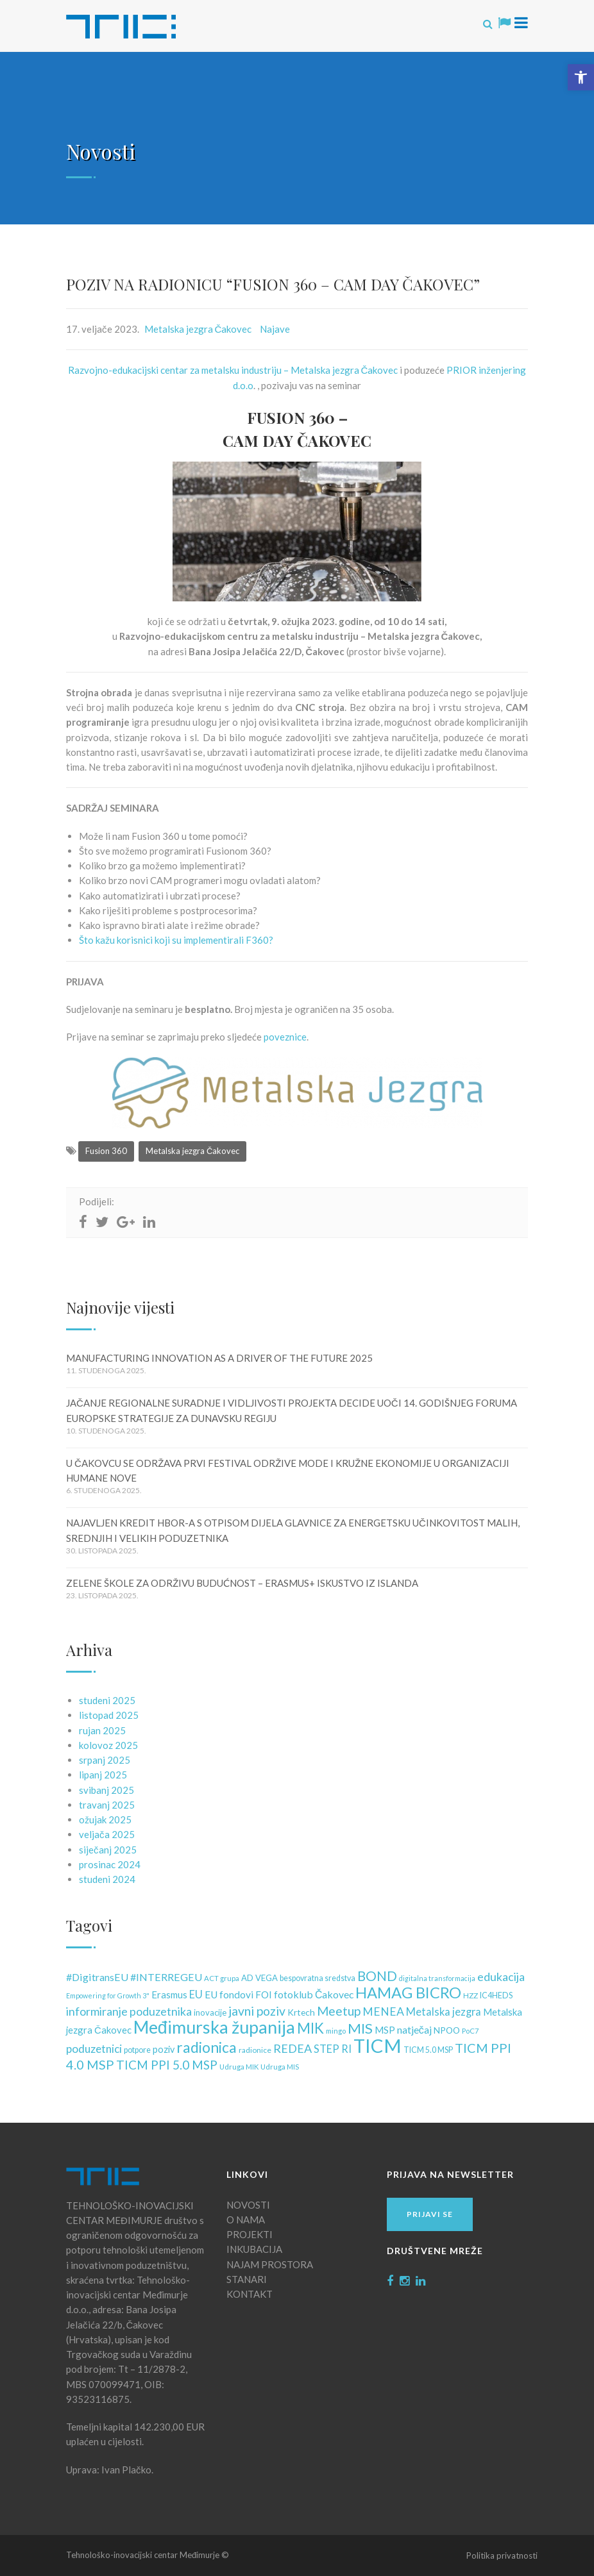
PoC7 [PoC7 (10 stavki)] (470, 2031)
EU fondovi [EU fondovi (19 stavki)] (229, 1994)
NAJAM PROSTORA (269, 2264)
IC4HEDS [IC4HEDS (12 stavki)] (496, 1995)
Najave (275, 329)
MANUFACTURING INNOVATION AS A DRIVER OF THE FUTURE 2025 (219, 1358)
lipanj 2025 (103, 1774)
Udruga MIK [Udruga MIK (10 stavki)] (239, 2066)
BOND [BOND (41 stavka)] (377, 1976)
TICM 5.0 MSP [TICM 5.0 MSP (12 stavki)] (428, 2050)
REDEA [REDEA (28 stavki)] (292, 2048)
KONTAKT (249, 2294)
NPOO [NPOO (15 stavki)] (447, 2030)
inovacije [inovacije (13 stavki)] (210, 2012)
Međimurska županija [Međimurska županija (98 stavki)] (214, 2027)
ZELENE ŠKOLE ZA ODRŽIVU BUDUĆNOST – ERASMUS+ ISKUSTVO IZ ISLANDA (242, 1583)
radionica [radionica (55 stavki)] (206, 2047)
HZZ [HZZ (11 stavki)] (470, 1995)
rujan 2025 (102, 1730)
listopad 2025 (109, 1715)
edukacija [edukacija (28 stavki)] (501, 1977)
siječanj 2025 (108, 1849)
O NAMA (245, 2219)
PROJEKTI (249, 2234)
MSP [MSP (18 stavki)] (385, 2030)
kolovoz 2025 (108, 1745)
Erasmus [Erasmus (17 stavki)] (169, 1994)
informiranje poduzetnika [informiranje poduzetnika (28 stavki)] (129, 2011)
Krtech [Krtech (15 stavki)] (301, 2012)
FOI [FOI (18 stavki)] (263, 1994)
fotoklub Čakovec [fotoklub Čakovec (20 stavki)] (313, 1994)
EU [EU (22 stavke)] (196, 1994)
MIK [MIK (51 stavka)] (310, 2028)
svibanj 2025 (106, 1790)
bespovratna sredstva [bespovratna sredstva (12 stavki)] (317, 1978)
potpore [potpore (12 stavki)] (137, 2050)
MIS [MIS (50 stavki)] (360, 2028)
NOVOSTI (248, 2205)
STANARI (246, 2279)
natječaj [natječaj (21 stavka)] (414, 2029)
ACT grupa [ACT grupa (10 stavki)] (221, 1978)
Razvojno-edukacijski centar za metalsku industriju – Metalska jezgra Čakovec (233, 370)
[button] (581, 77)
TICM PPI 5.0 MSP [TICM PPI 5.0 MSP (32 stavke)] (166, 2064)
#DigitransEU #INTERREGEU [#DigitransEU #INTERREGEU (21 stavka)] (134, 1977)
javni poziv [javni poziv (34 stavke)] (256, 2010)
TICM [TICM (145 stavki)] (377, 2045)
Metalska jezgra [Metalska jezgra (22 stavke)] (443, 2011)
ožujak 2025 (105, 1819)
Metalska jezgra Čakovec (198, 329)
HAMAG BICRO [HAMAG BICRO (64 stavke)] (408, 1993)
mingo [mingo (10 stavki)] (336, 2031)
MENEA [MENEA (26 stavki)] (383, 2011)
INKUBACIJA (254, 2249)
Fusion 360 (106, 1151)
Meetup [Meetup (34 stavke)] (339, 2010)
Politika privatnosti (502, 2555)
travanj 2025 (107, 1805)
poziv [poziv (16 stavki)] (163, 2049)
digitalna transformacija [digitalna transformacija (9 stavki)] (437, 1978)
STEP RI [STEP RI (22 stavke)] (333, 2049)
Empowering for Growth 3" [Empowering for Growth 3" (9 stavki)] (107, 1995)
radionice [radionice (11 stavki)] (255, 2050)
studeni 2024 (107, 1879)
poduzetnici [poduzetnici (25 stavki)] (94, 2048)
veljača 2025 (107, 1834)
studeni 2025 (107, 1700)
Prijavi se (430, 2214)
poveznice (285, 1036)
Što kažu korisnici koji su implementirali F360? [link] (176, 940)
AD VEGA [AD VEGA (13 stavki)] (259, 1978)
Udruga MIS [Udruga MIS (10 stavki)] (279, 2066)
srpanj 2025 (104, 1760)
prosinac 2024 (109, 1864)
